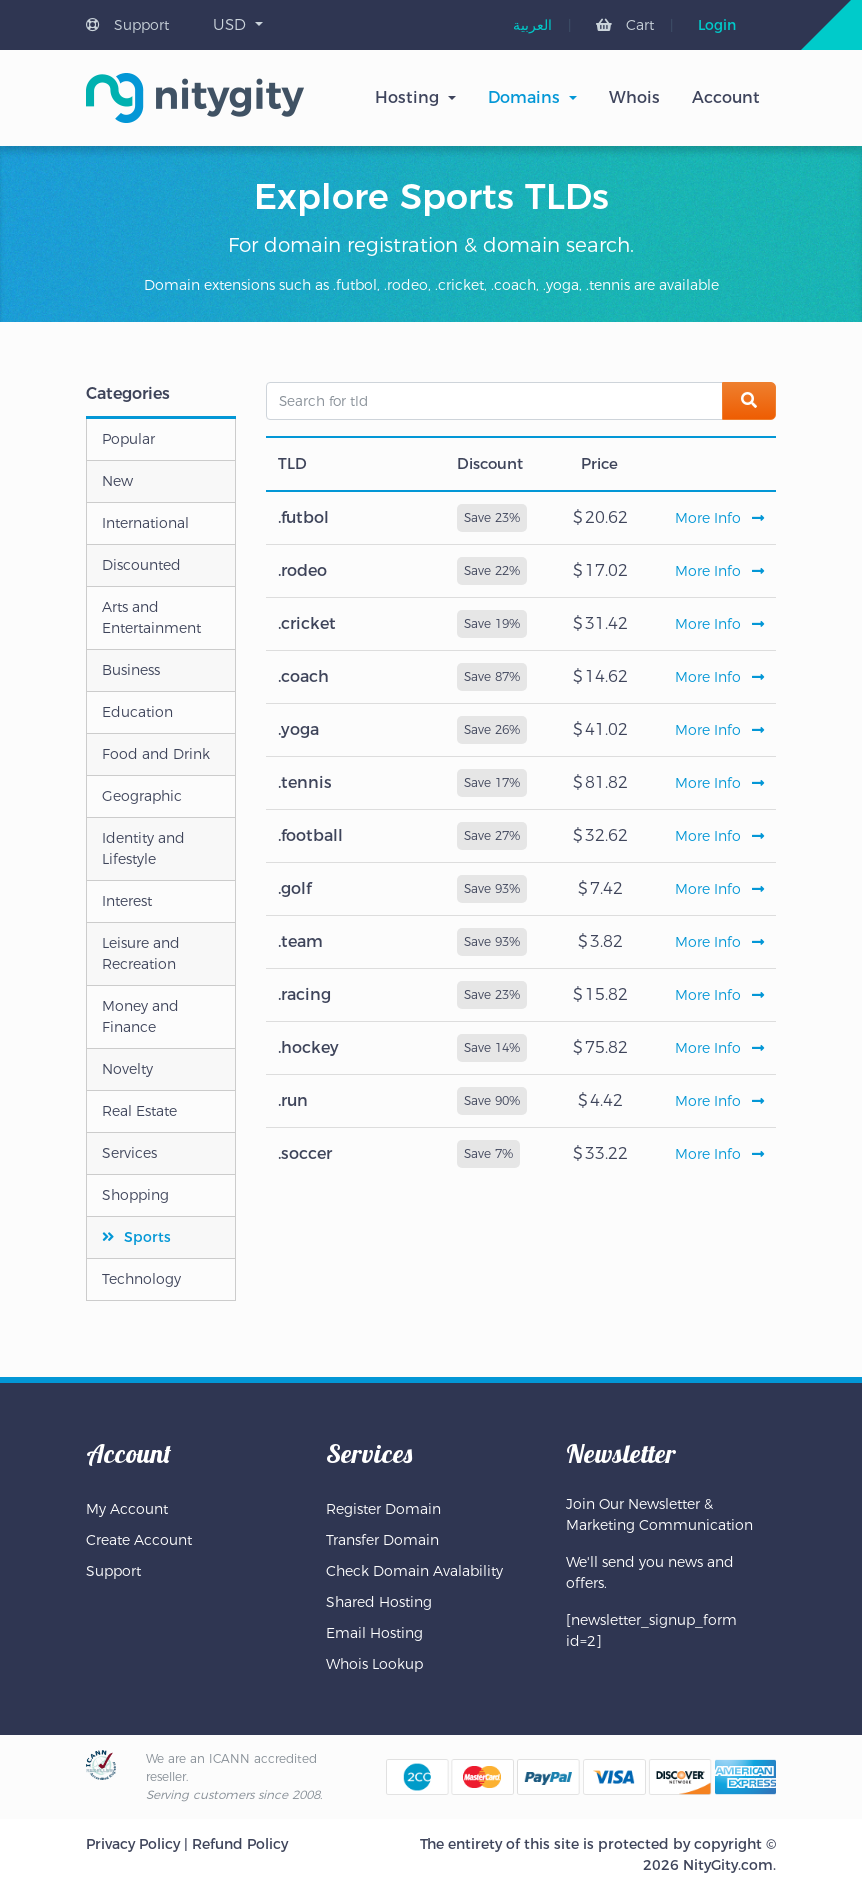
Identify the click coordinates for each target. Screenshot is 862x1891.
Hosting (407, 97)
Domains (524, 97)
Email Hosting (374, 1633)
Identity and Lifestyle (143, 848)
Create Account (139, 1540)
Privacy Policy (133, 1844)
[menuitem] (532, 25)
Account (726, 97)
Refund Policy (240, 1844)
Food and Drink (156, 754)
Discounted (141, 565)
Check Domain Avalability (414, 1571)
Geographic (142, 796)
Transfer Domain (382, 1540)
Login (717, 25)
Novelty (127, 1069)
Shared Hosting (379, 1602)
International (145, 523)
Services (129, 1153)
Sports (147, 1237)
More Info (719, 518)
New (117, 481)
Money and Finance (140, 1016)
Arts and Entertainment (151, 617)
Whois (634, 97)
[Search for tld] (494, 401)
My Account (127, 1509)
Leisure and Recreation (141, 953)
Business (131, 670)
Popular (128, 439)
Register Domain (383, 1509)
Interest (127, 901)
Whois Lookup (374, 1664)
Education (137, 712)
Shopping (135, 1195)
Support (127, 25)
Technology (141, 1279)
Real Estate (139, 1111)
